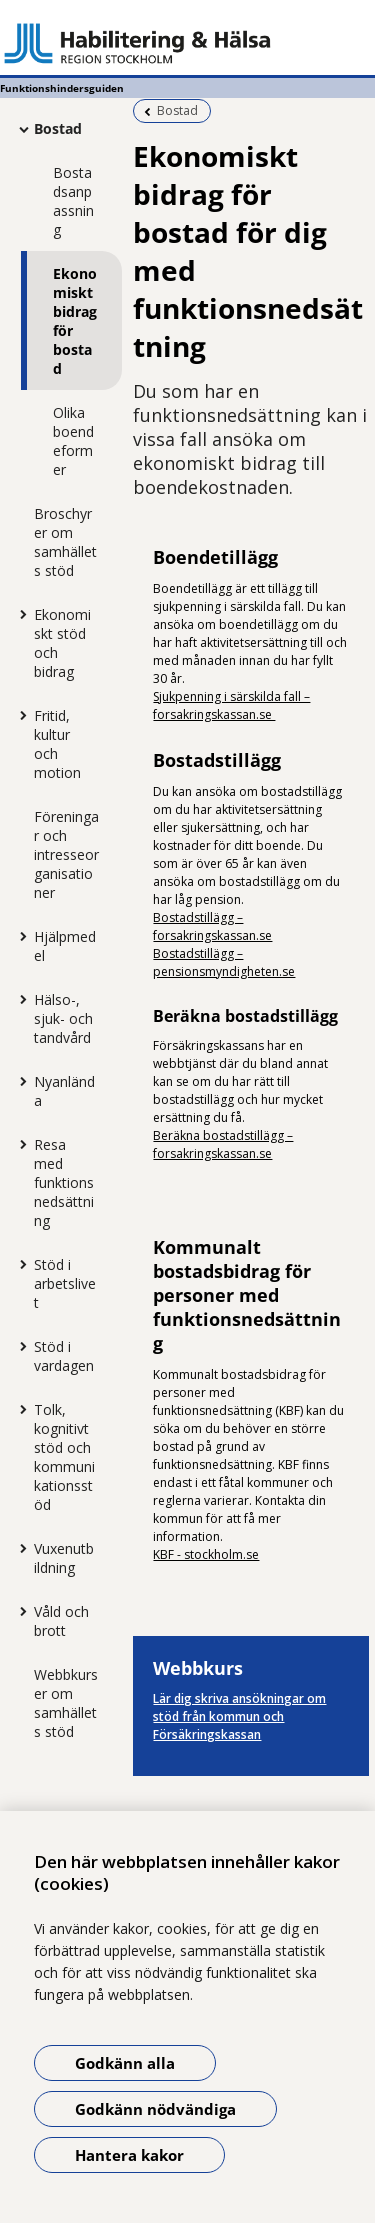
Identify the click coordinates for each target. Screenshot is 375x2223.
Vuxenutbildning (64, 1558)
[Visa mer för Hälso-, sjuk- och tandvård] (19, 999)
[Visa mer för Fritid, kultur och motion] (19, 715)
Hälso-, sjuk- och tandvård (63, 1018)
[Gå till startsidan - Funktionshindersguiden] (187, 43)
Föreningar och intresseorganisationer (66, 854)
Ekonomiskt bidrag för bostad (75, 321)
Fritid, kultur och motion (57, 744)
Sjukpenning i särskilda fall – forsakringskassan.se (231, 705)
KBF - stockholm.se (206, 1554)
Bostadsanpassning (73, 201)
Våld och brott (61, 1621)
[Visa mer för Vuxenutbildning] (19, 1548)
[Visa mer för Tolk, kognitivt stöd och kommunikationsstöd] (19, 1409)
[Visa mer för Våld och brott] (19, 1611)
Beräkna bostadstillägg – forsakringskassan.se (223, 1144)
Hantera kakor (129, 2155)
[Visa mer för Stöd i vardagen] (19, 1346)
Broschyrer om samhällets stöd (65, 542)
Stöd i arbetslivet (65, 1283)
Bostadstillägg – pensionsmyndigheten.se (224, 962)
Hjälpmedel (65, 946)
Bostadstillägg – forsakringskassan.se (212, 926)
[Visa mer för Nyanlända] (19, 1081)
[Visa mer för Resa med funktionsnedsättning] (19, 1144)
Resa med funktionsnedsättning (64, 1182)
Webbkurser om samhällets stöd (66, 1703)
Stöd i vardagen (64, 1356)
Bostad (58, 128)
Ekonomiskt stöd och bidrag (62, 643)
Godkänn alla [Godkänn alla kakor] (125, 2063)
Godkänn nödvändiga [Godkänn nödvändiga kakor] (155, 2109)
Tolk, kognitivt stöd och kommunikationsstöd (64, 1457)
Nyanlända (64, 1091)
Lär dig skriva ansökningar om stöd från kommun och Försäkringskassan (239, 1716)
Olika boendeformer (73, 441)
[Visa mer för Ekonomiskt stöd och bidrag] (19, 614)
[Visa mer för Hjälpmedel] (19, 936)
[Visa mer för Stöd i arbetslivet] (19, 1264)
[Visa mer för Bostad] (19, 129)
